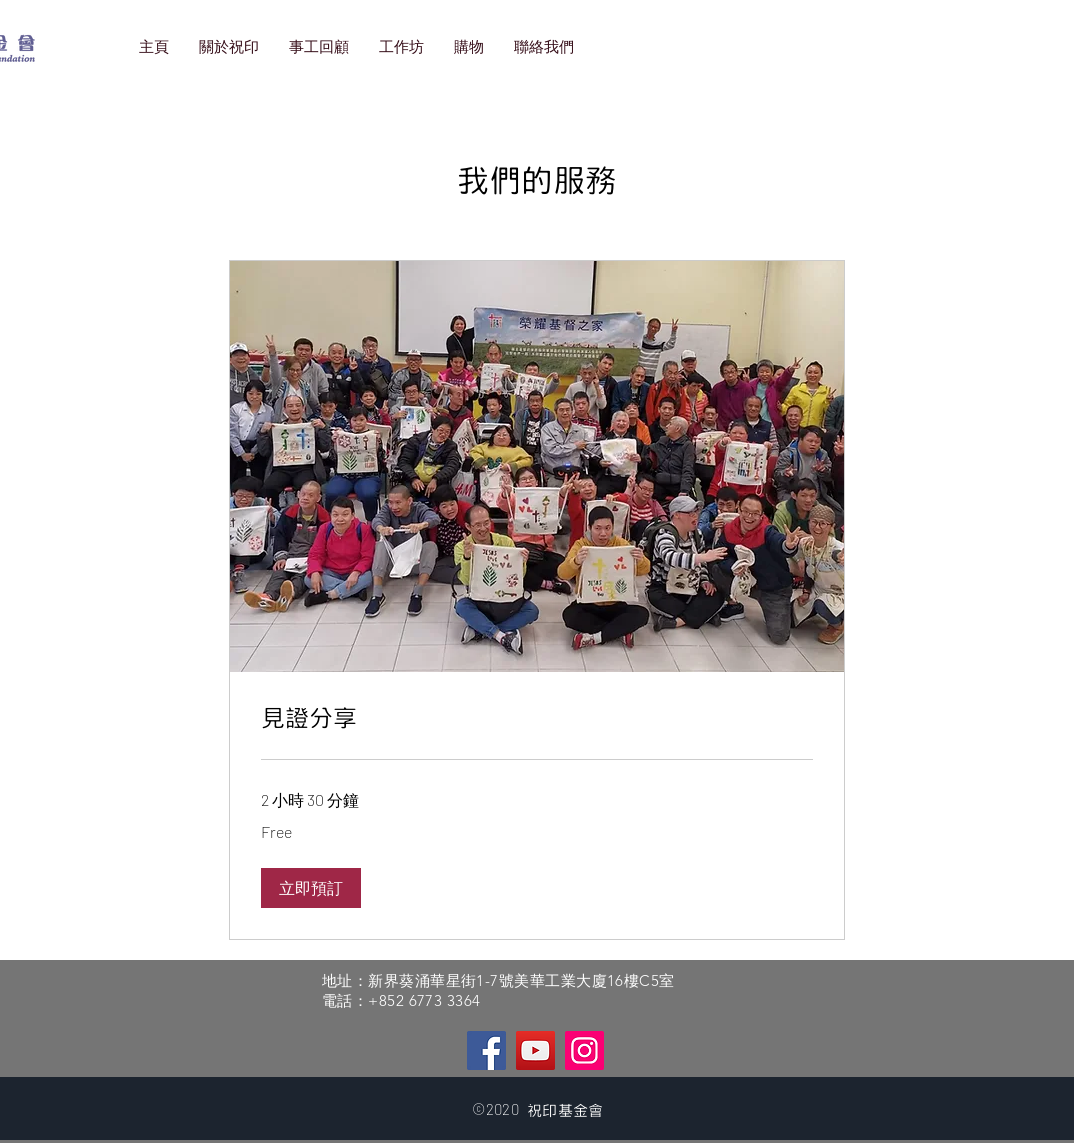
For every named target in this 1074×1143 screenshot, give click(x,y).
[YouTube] (535, 1050)
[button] (311, 888)
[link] (537, 719)
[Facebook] (486, 1050)
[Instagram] (584, 1050)
